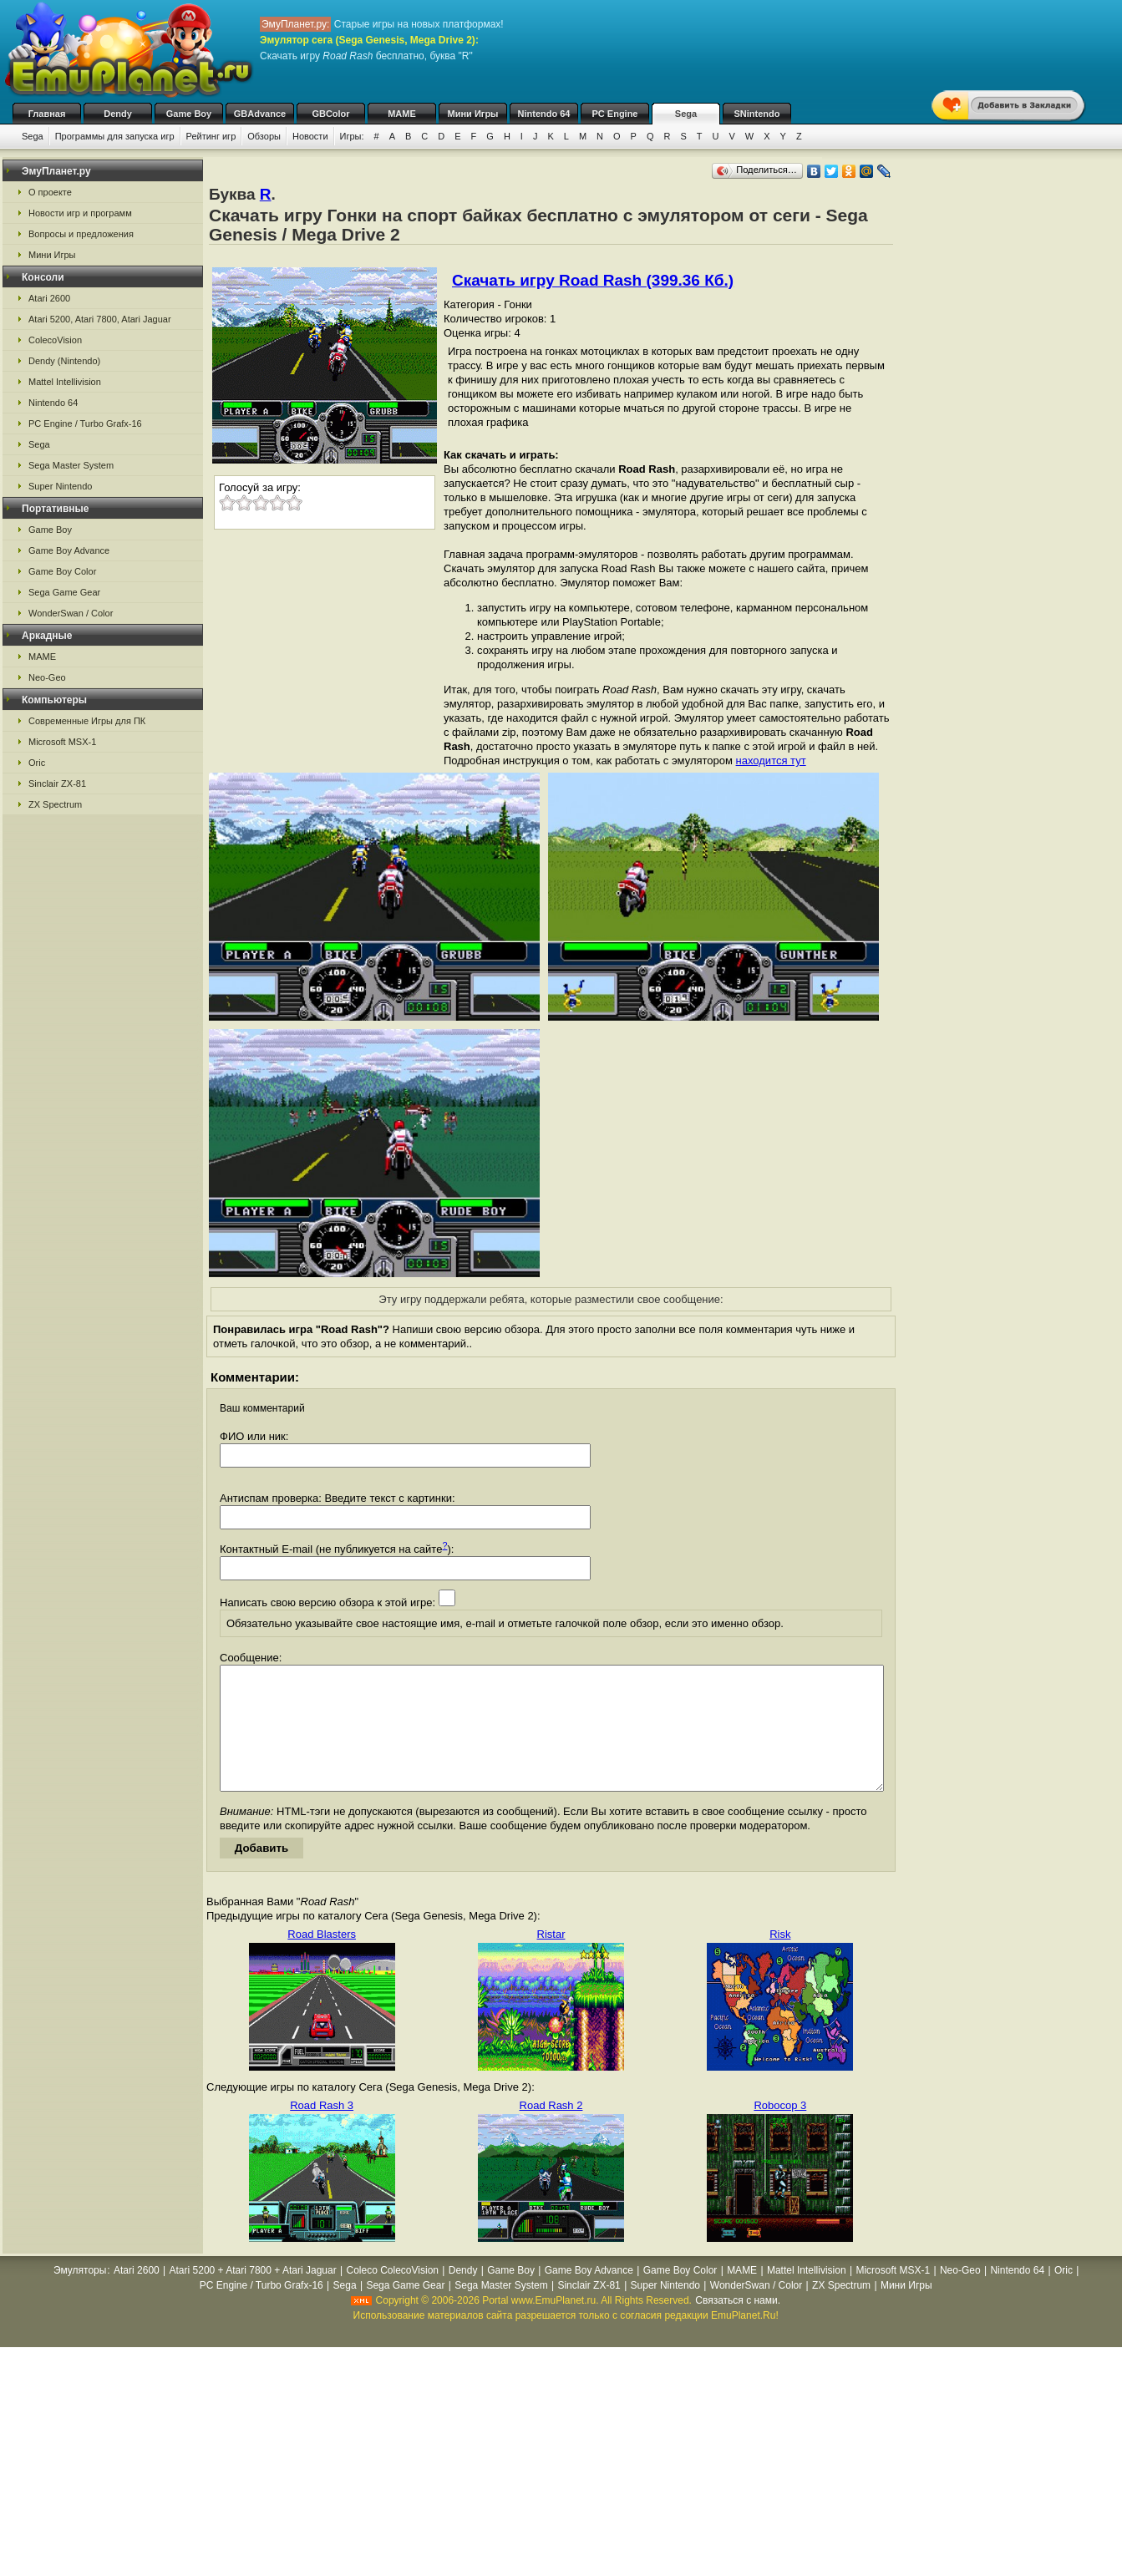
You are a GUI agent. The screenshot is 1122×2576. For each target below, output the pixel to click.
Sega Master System (71, 465)
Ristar (551, 1959)
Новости (310, 136)
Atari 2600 (49, 298)
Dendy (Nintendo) (64, 361)
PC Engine (614, 114)
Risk (779, 1959)
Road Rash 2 (551, 2130)
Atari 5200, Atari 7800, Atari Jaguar (99, 319)
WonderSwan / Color (70, 613)
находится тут (771, 760)
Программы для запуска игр (115, 136)
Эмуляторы (79, 2295)
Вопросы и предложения (81, 234)
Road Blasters (321, 1959)
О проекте (50, 192)
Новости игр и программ (80, 213)
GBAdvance (260, 114)
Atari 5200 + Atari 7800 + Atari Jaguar (253, 2295)
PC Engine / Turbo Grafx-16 (85, 423)
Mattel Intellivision (64, 382)
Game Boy (188, 114)
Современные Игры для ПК (86, 721)
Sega (686, 114)
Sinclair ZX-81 (57, 783)
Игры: (352, 136)
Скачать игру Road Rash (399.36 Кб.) (593, 280)
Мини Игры (473, 114)
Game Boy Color (62, 571)
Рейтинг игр (211, 136)
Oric (36, 763)
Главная (47, 114)
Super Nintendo (60, 486)
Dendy (118, 114)
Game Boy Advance (68, 550)
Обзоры (264, 136)
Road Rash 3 (321, 2130)
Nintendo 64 (544, 114)
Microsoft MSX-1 (62, 742)
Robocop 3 (780, 2130)
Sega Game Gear (64, 592)
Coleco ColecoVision (392, 2295)
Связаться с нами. (737, 2325)
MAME (402, 114)
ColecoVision (55, 340)
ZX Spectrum (55, 804)
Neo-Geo (47, 677)
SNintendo (757, 114)
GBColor (330, 114)
